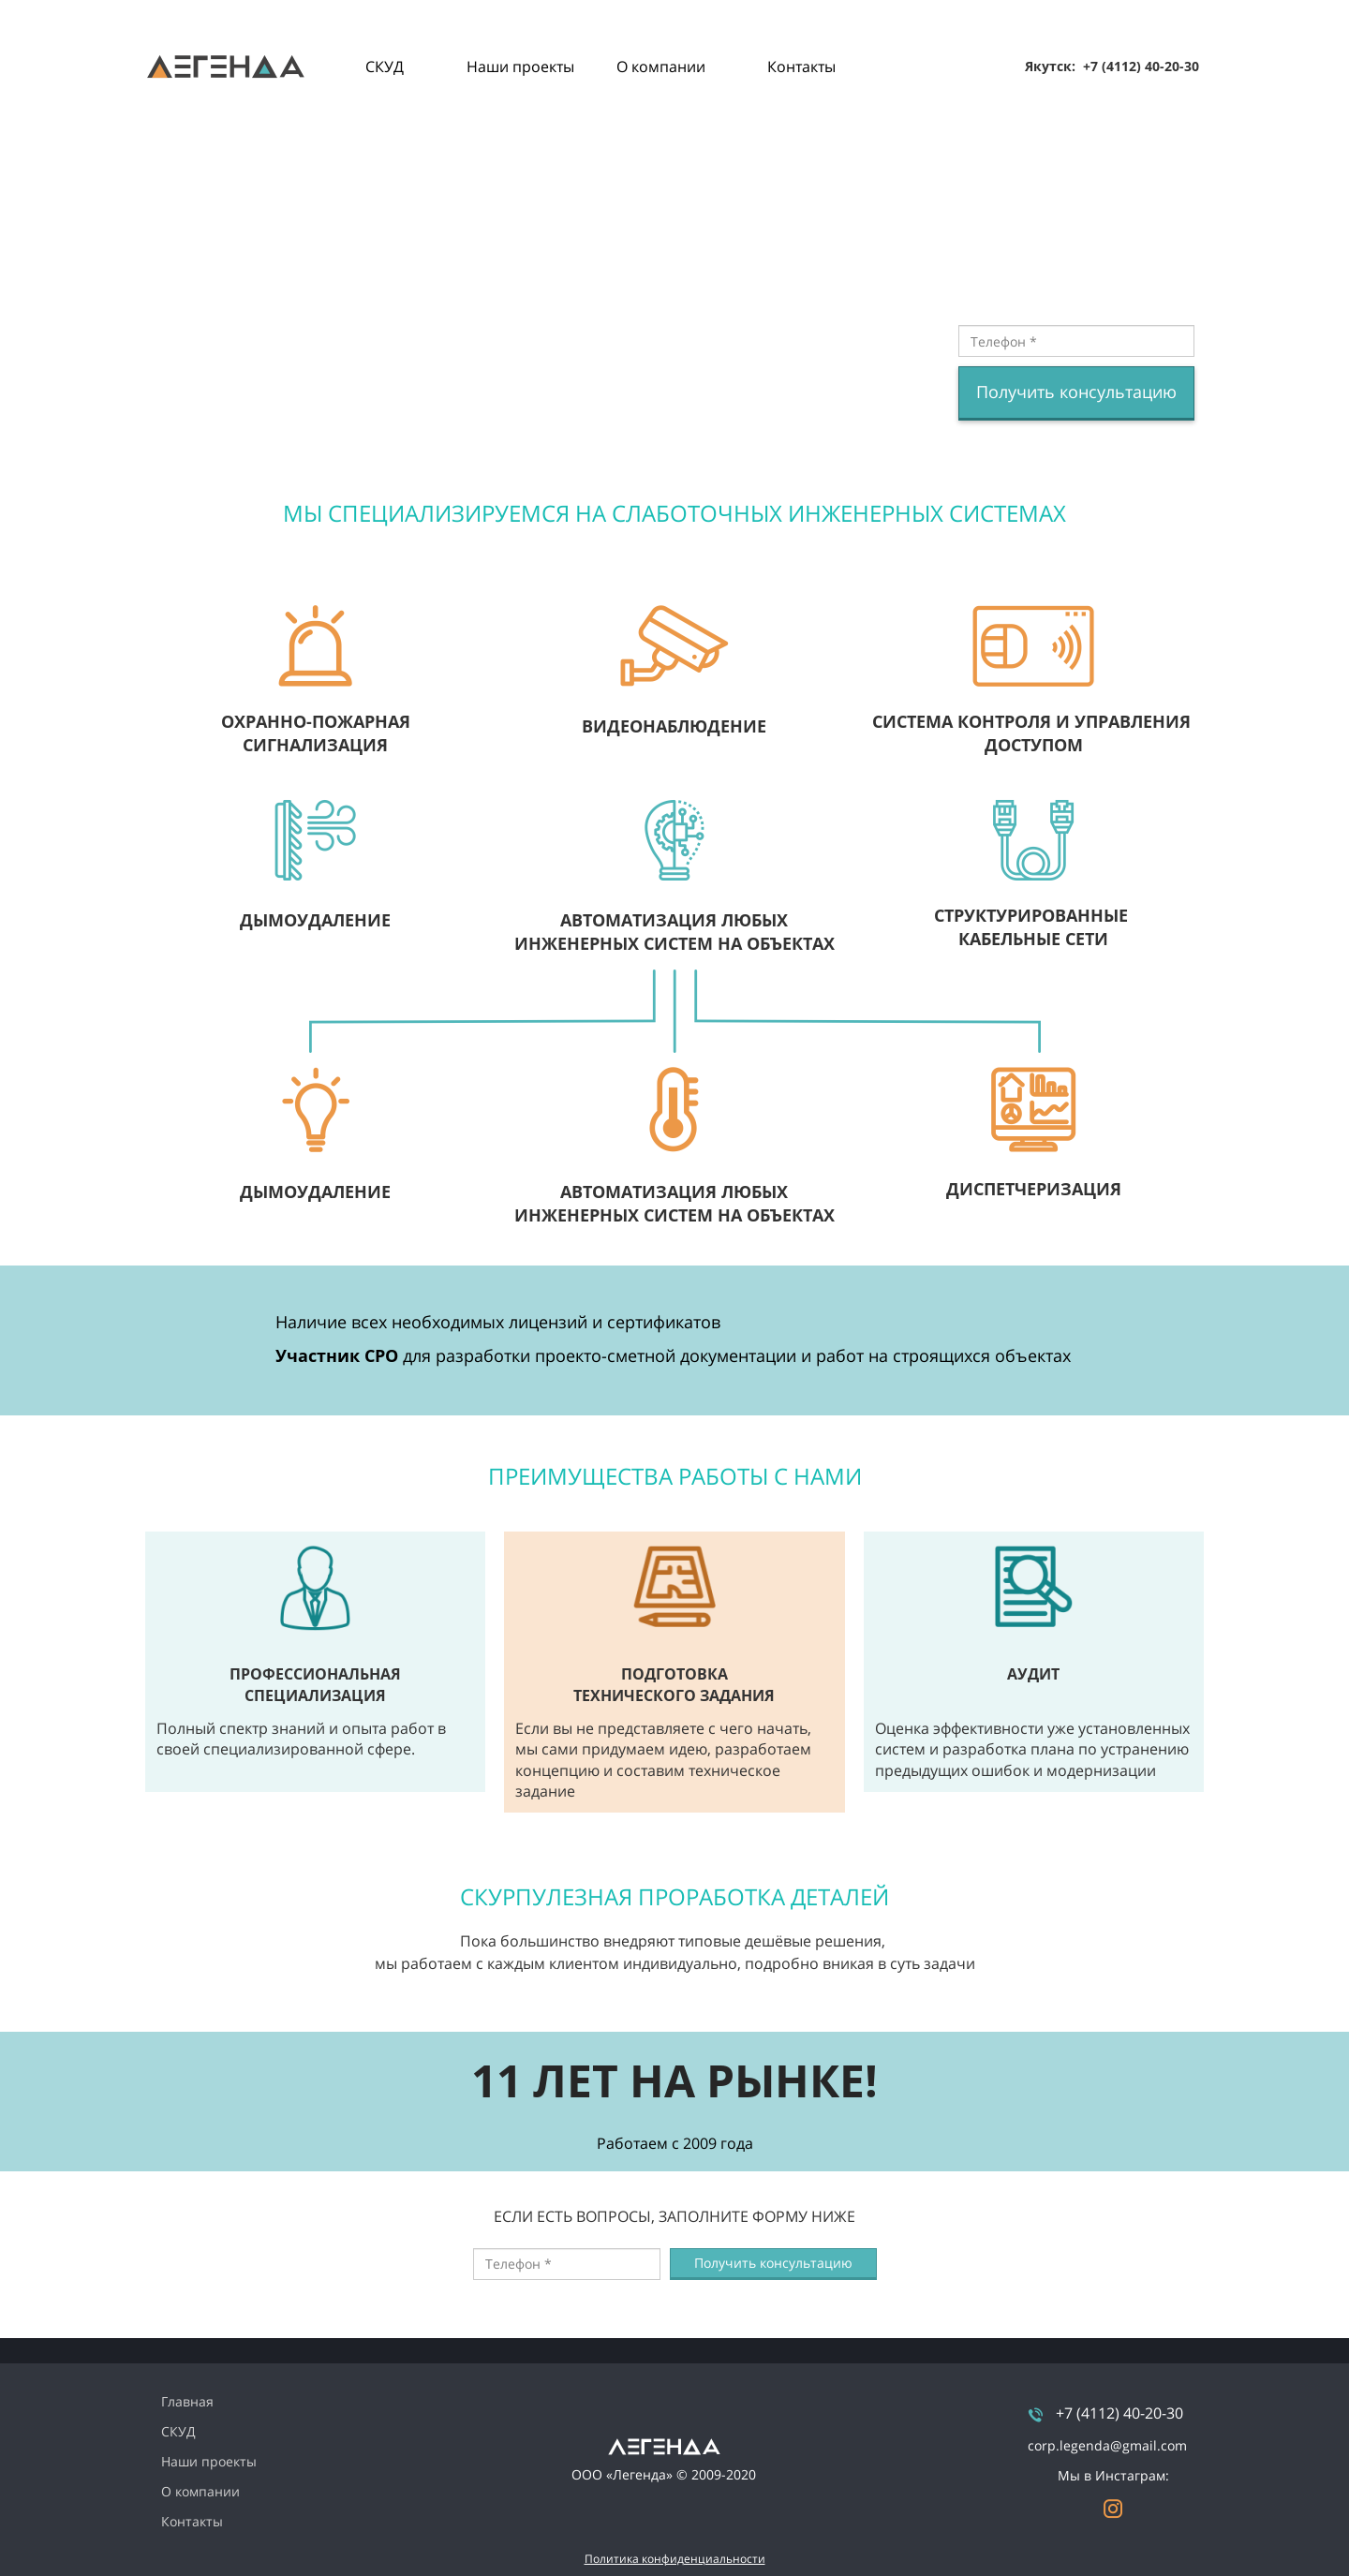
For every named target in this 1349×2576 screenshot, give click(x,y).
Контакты (801, 66)
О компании (660, 66)
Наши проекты (520, 66)
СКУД (384, 66)
